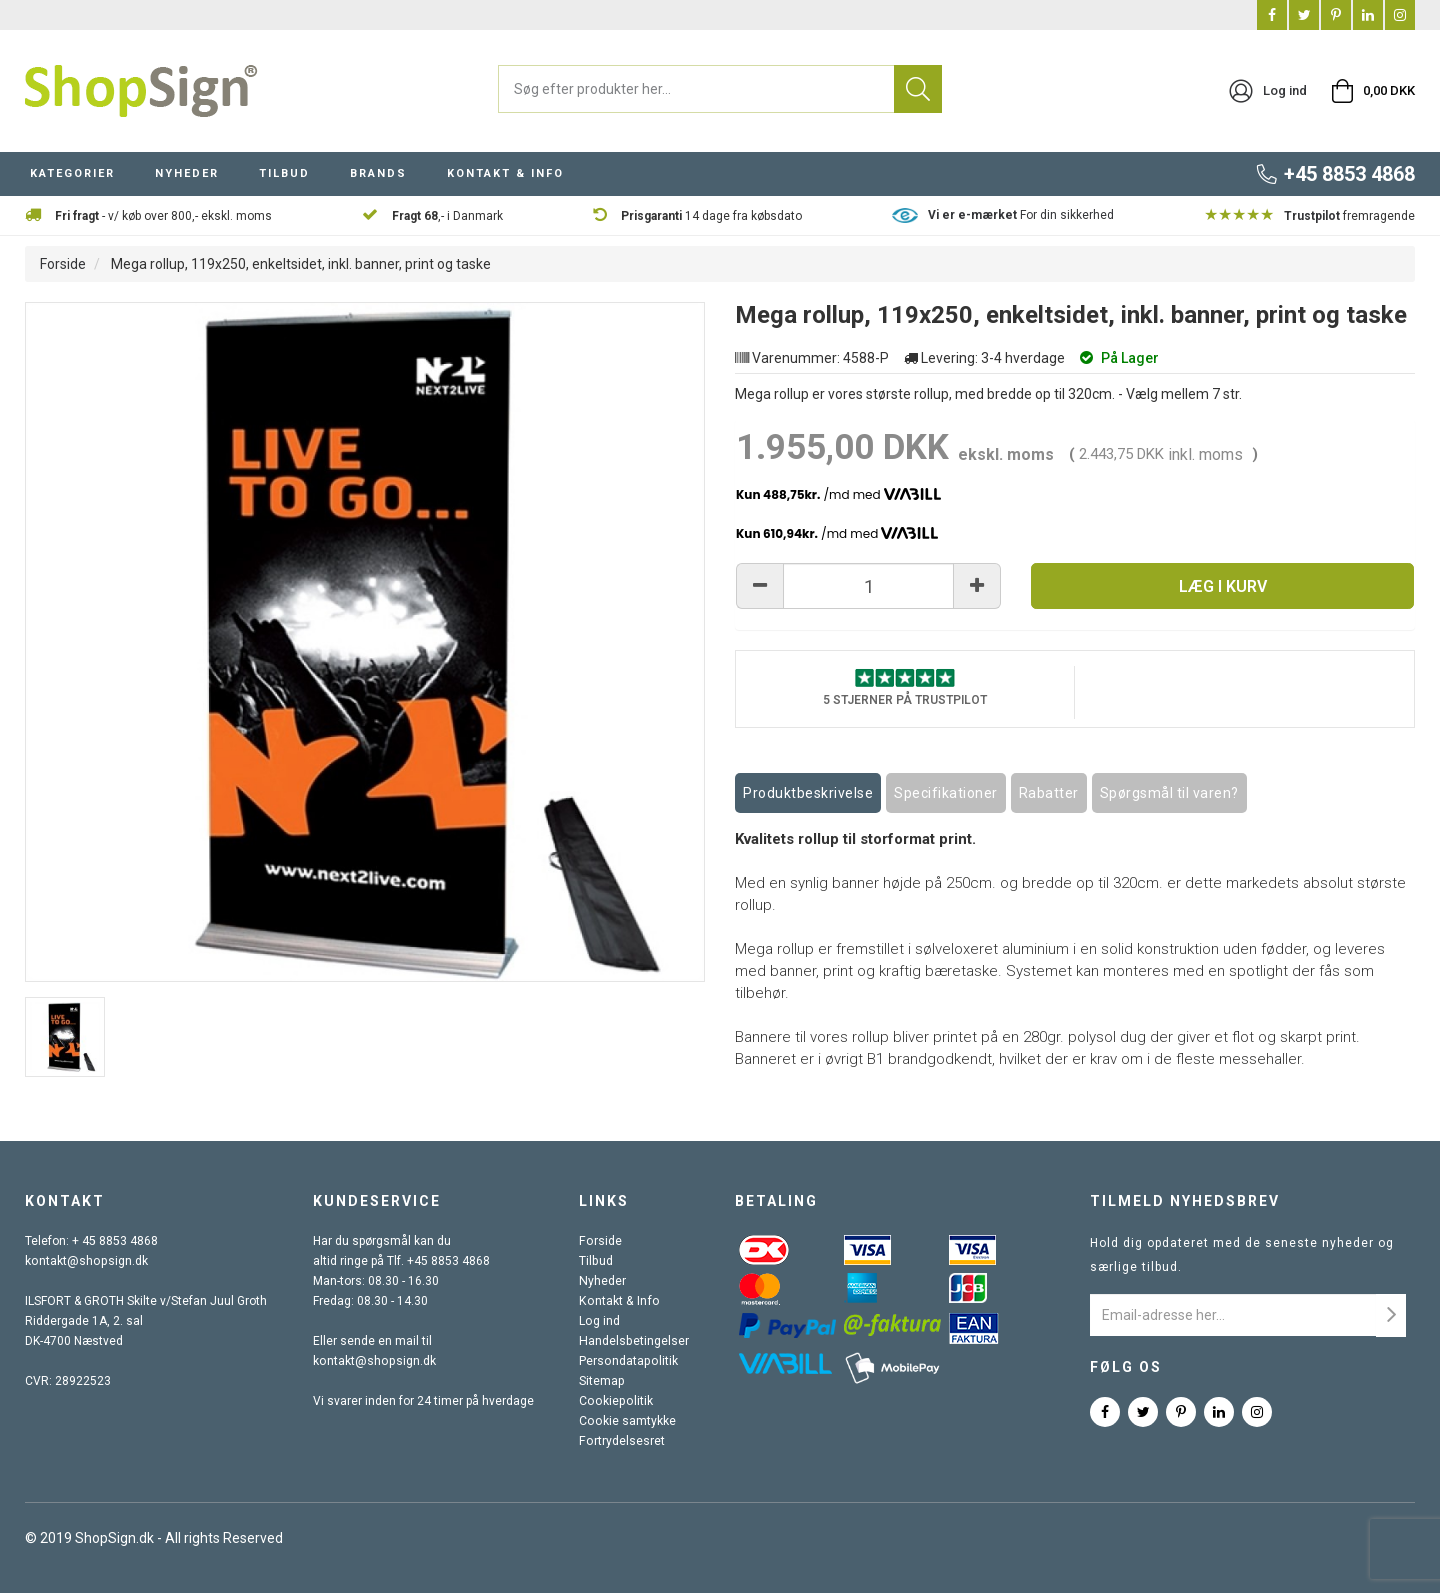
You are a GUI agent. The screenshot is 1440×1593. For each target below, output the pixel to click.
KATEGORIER (72, 173)
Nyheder (604, 1282)
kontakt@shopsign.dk (85, 1262)
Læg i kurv (1223, 586)
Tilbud (597, 1262)
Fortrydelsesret (623, 1442)
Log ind (601, 1322)
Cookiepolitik (616, 1402)
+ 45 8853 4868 (115, 1242)
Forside (63, 264)
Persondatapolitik (629, 1362)
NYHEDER (187, 173)
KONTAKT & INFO (505, 173)
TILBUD (284, 173)
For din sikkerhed (1021, 215)
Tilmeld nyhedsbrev (1185, 1202)
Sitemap (603, 1382)
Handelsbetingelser (635, 1342)
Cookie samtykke (628, 1422)
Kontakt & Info (619, 1302)
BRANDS (378, 173)
